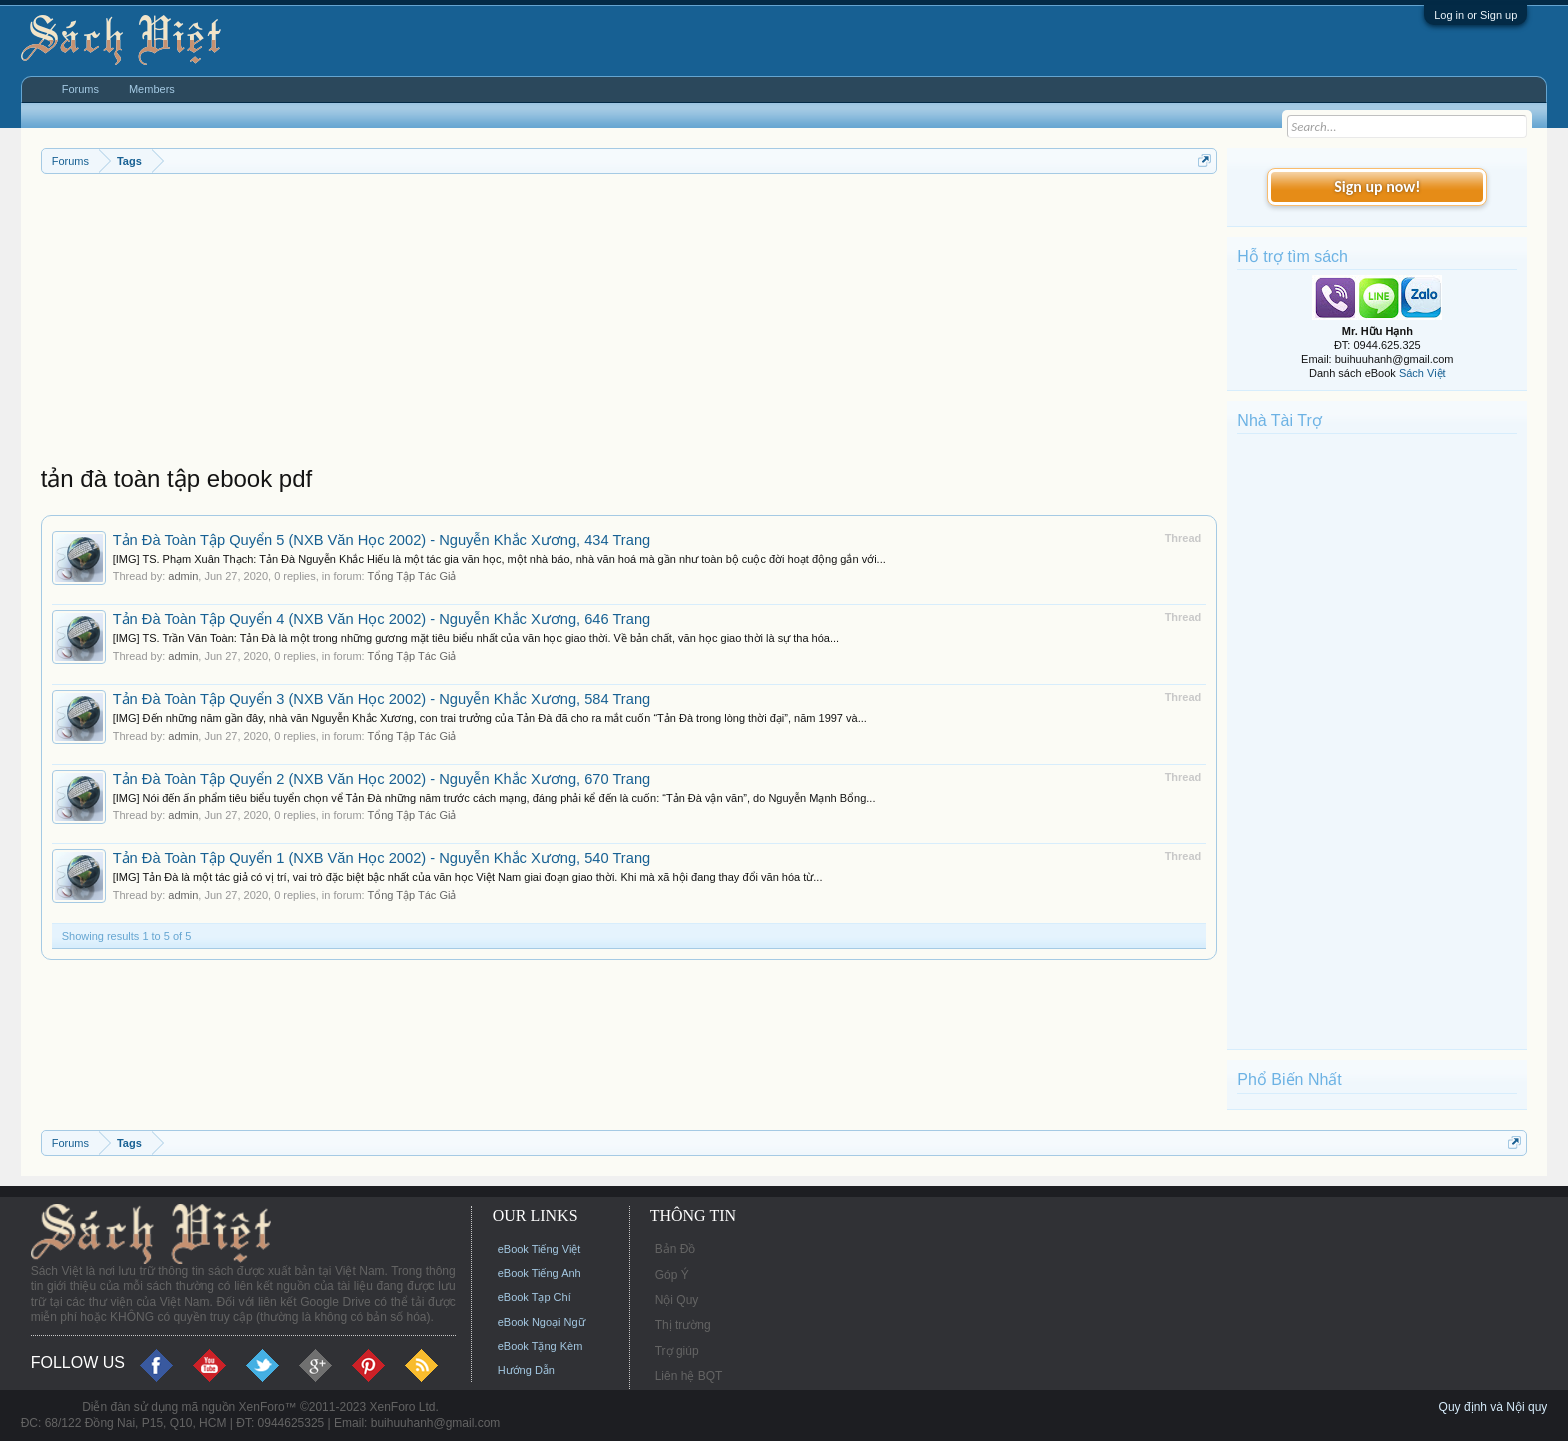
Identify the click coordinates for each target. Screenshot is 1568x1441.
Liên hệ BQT (689, 1376)
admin (183, 576)
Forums (80, 89)
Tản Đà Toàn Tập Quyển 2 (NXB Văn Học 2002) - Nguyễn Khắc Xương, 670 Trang (382, 779)
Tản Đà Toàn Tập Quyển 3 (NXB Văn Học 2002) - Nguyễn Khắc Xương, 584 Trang (382, 699)
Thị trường (683, 1325)
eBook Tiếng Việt (539, 1249)
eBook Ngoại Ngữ (541, 1322)
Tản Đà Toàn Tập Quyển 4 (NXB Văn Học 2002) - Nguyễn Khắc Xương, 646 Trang (382, 619)
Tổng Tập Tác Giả (411, 576)
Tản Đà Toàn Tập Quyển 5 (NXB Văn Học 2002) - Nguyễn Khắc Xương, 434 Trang (382, 540)
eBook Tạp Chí (534, 1297)
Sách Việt (1422, 373)
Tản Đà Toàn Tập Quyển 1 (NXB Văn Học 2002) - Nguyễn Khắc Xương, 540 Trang (382, 858)
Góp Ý (672, 1275)
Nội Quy (677, 1300)
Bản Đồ (675, 1249)
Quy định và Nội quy (1493, 1407)
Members (152, 89)
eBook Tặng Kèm (540, 1346)
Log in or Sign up (1475, 15)
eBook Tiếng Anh (539, 1273)
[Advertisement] (629, 324)
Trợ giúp (677, 1351)
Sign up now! (1377, 186)
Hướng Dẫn (526, 1370)
